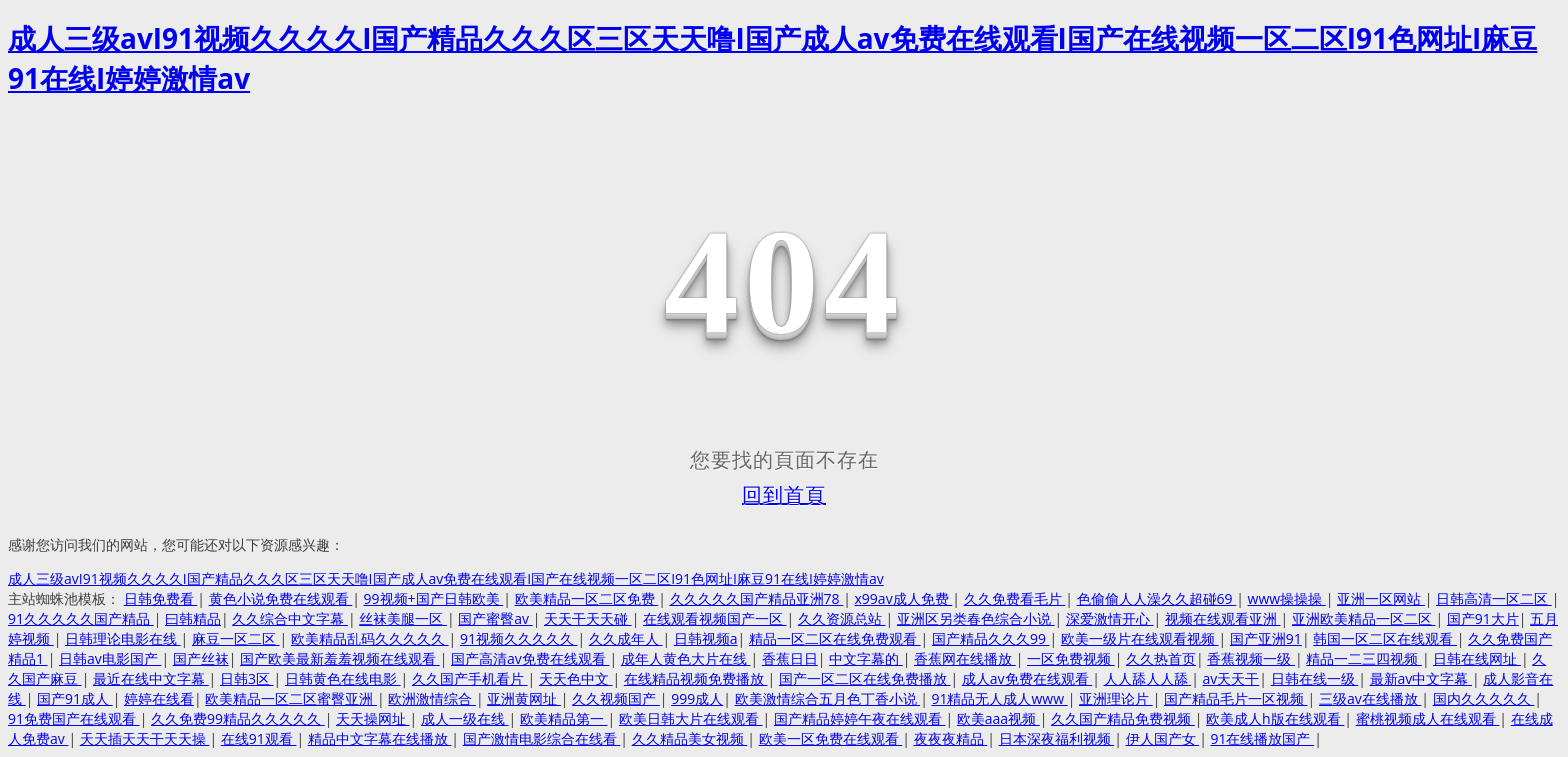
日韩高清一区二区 (1494, 598)
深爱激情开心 (1110, 618)
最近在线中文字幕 (151, 678)
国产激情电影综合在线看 (542, 738)
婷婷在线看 (159, 698)
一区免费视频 (1071, 658)
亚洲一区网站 (1381, 598)
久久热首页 (1161, 658)
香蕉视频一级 (1251, 658)
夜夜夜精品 (951, 738)
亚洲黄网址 (524, 698)
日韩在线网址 (1477, 658)
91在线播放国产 (1262, 738)
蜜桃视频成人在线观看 (1428, 718)
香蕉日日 (790, 658)
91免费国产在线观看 (74, 718)
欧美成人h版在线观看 (1275, 718)
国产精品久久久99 (991, 638)
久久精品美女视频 (690, 738)
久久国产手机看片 (470, 678)
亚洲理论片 (1116, 698)
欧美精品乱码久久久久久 (370, 638)
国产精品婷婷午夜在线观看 (860, 718)
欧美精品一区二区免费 (587, 598)
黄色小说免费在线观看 (281, 598)
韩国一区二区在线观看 (1385, 638)
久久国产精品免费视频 (1123, 718)
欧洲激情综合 (432, 698)
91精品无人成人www (999, 698)
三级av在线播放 (1370, 698)
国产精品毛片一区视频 (1236, 698)
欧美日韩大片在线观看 (691, 718)
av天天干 (1230, 678)
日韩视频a (706, 638)
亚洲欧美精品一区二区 (1364, 618)
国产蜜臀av (495, 618)
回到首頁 (784, 495)
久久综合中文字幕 (290, 618)
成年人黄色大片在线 (686, 658)
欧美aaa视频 (998, 718)
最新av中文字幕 (1421, 678)
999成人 (697, 698)
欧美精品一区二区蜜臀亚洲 (291, 698)
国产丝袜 (201, 658)
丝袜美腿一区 (403, 618)
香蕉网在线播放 (965, 658)
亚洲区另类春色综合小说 (976, 618)
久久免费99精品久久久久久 (238, 718)
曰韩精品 (193, 618)
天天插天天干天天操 (145, 738)
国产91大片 (1483, 618)
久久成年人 (626, 638)
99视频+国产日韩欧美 (434, 598)
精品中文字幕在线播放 (380, 738)
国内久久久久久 (1484, 698)
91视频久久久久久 (519, 638)
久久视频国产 (616, 698)
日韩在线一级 (1315, 678)
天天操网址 (373, 718)
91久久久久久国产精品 (81, 618)
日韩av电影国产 (110, 658)
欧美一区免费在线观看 (831, 738)
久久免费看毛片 (1015, 598)
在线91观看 (259, 738)
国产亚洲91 (1266, 638)
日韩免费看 (161, 598)
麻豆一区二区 (236, 638)
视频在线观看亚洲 (1223, 618)
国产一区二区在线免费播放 (865, 678)
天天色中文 (576, 678)
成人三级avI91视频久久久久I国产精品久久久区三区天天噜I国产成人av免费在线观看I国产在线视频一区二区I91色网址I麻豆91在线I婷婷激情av (446, 578)
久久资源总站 (842, 618)
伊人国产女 (1163, 738)
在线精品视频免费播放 (696, 678)
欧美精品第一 (564, 718)
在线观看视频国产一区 (715, 618)
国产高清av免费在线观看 (530, 658)
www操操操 (1287, 598)
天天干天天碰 (588, 618)
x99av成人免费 (904, 598)
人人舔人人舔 (1148, 678)
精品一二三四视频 (1364, 658)
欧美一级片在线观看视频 (1140, 638)
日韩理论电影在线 (123, 638)
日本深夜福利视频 (1057, 738)
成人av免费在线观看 (1027, 678)
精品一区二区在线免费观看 (835, 638)
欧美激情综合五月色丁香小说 (828, 698)
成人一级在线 (465, 718)
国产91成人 (75, 698)
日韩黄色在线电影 (343, 678)
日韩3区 (247, 678)
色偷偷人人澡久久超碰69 (1157, 598)
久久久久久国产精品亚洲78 (757, 598)
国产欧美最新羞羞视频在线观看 (340, 658)
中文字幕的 (866, 658)
